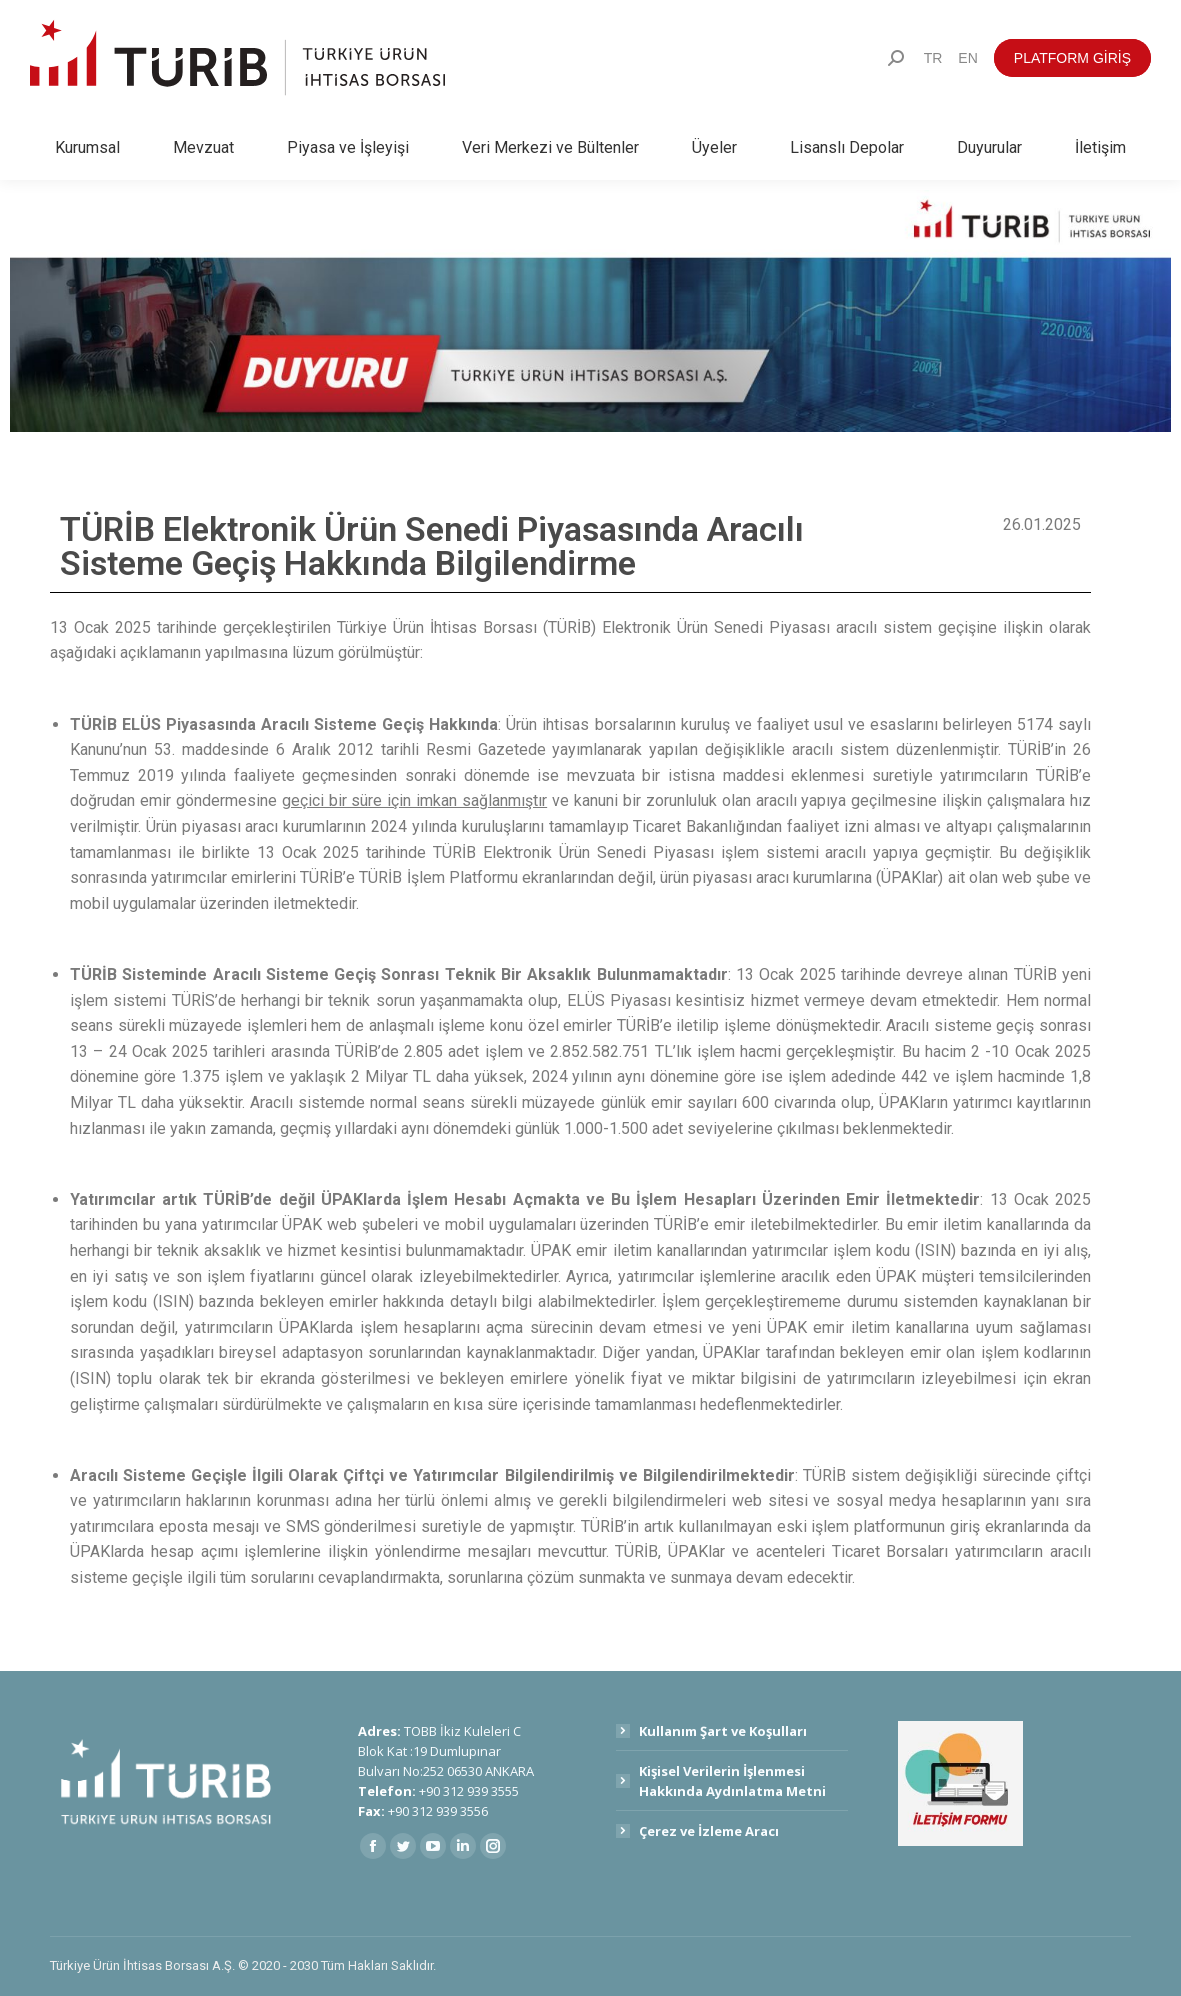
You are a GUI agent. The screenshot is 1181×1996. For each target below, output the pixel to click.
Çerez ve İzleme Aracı (709, 1831)
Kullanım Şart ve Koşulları (723, 1731)
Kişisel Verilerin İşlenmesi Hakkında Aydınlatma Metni (732, 1781)
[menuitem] (933, 58)
